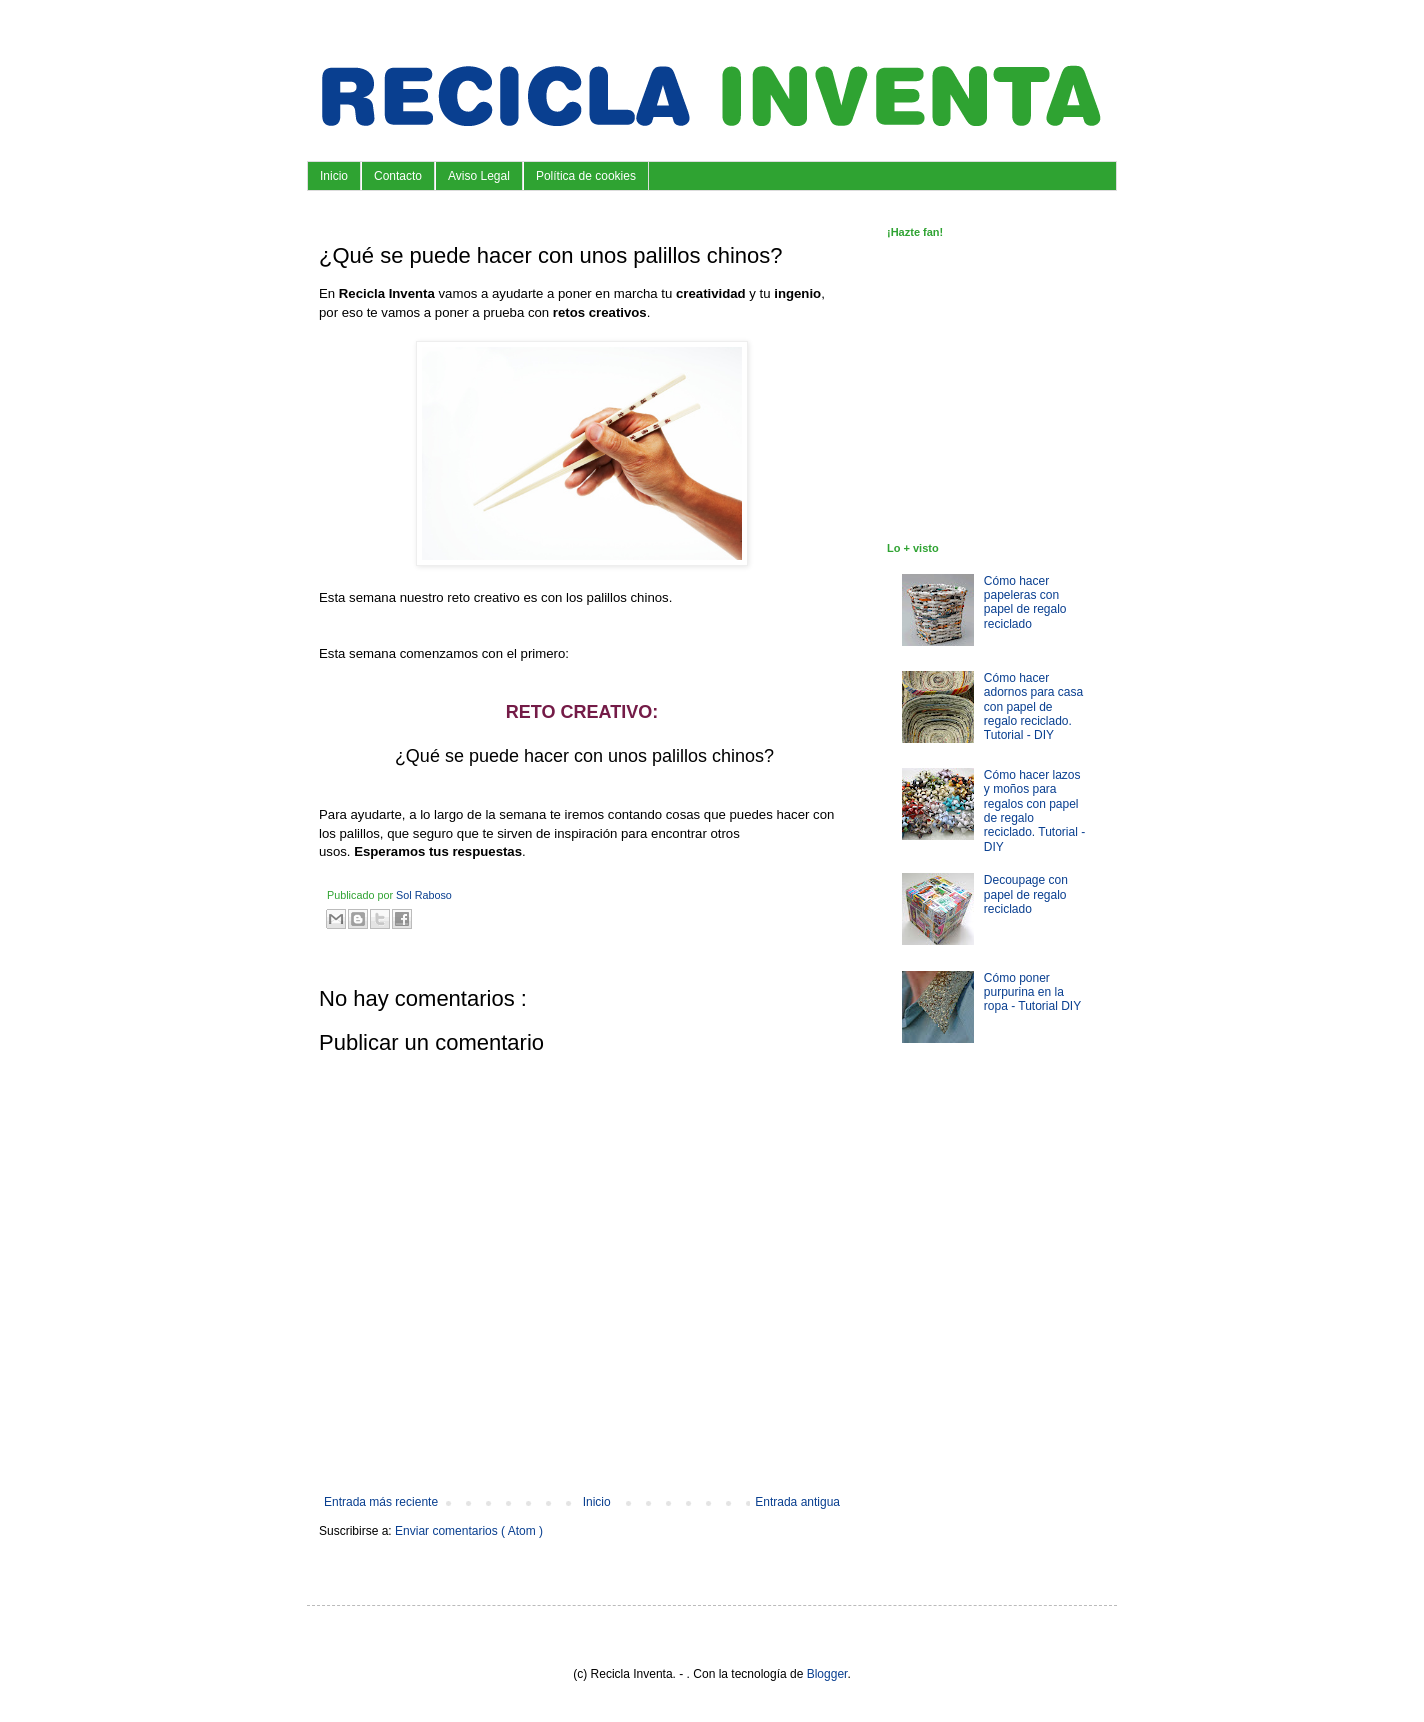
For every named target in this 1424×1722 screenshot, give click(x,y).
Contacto (398, 176)
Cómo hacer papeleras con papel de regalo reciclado (1025, 602)
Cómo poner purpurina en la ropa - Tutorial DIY (1032, 992)
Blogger (827, 1674)
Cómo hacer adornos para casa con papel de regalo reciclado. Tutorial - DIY (1033, 707)
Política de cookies (586, 176)
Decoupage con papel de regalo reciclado (1026, 894)
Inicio (334, 176)
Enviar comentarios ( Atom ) (469, 1531)
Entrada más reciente (381, 1502)
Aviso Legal (479, 176)
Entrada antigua (797, 1502)
